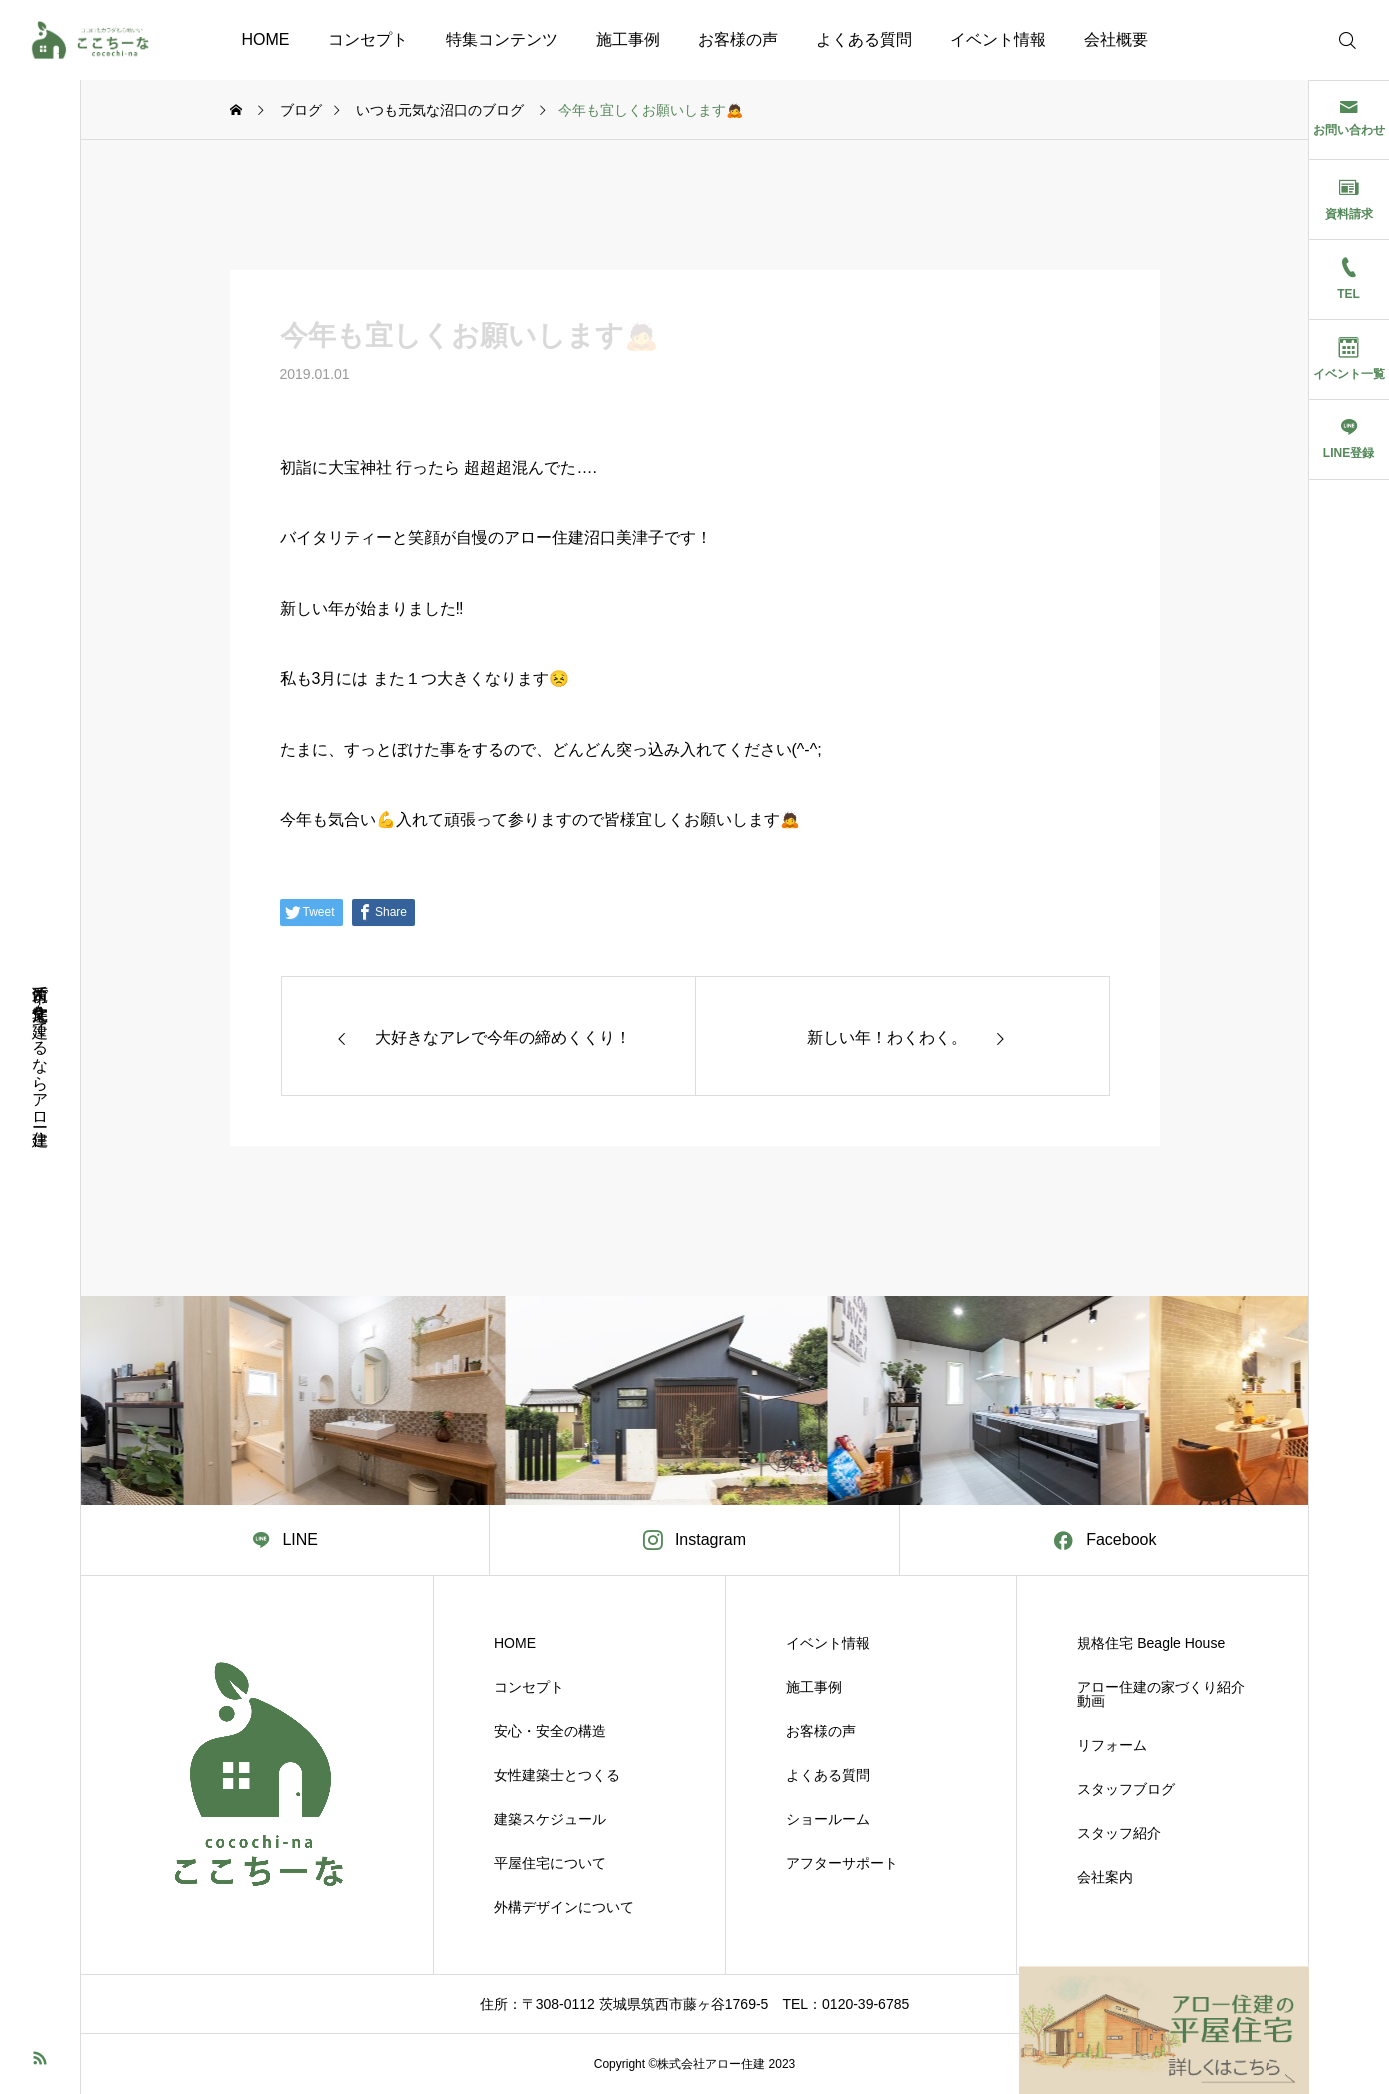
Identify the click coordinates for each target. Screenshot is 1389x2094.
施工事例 (628, 39)
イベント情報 (998, 39)
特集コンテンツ (502, 39)
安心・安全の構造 (550, 1731)
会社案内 (1105, 1877)
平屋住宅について (550, 1863)
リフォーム (1112, 1745)
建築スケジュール (550, 1819)
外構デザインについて (564, 1907)
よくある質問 (864, 39)
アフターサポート (842, 1863)
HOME (266, 39)
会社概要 (1116, 39)
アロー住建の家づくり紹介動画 (1161, 1694)
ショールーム (828, 1819)
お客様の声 (738, 39)
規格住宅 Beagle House (1151, 1643)
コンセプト (368, 39)
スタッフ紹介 (1119, 1833)
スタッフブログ (1126, 1789)
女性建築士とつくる (557, 1775)
